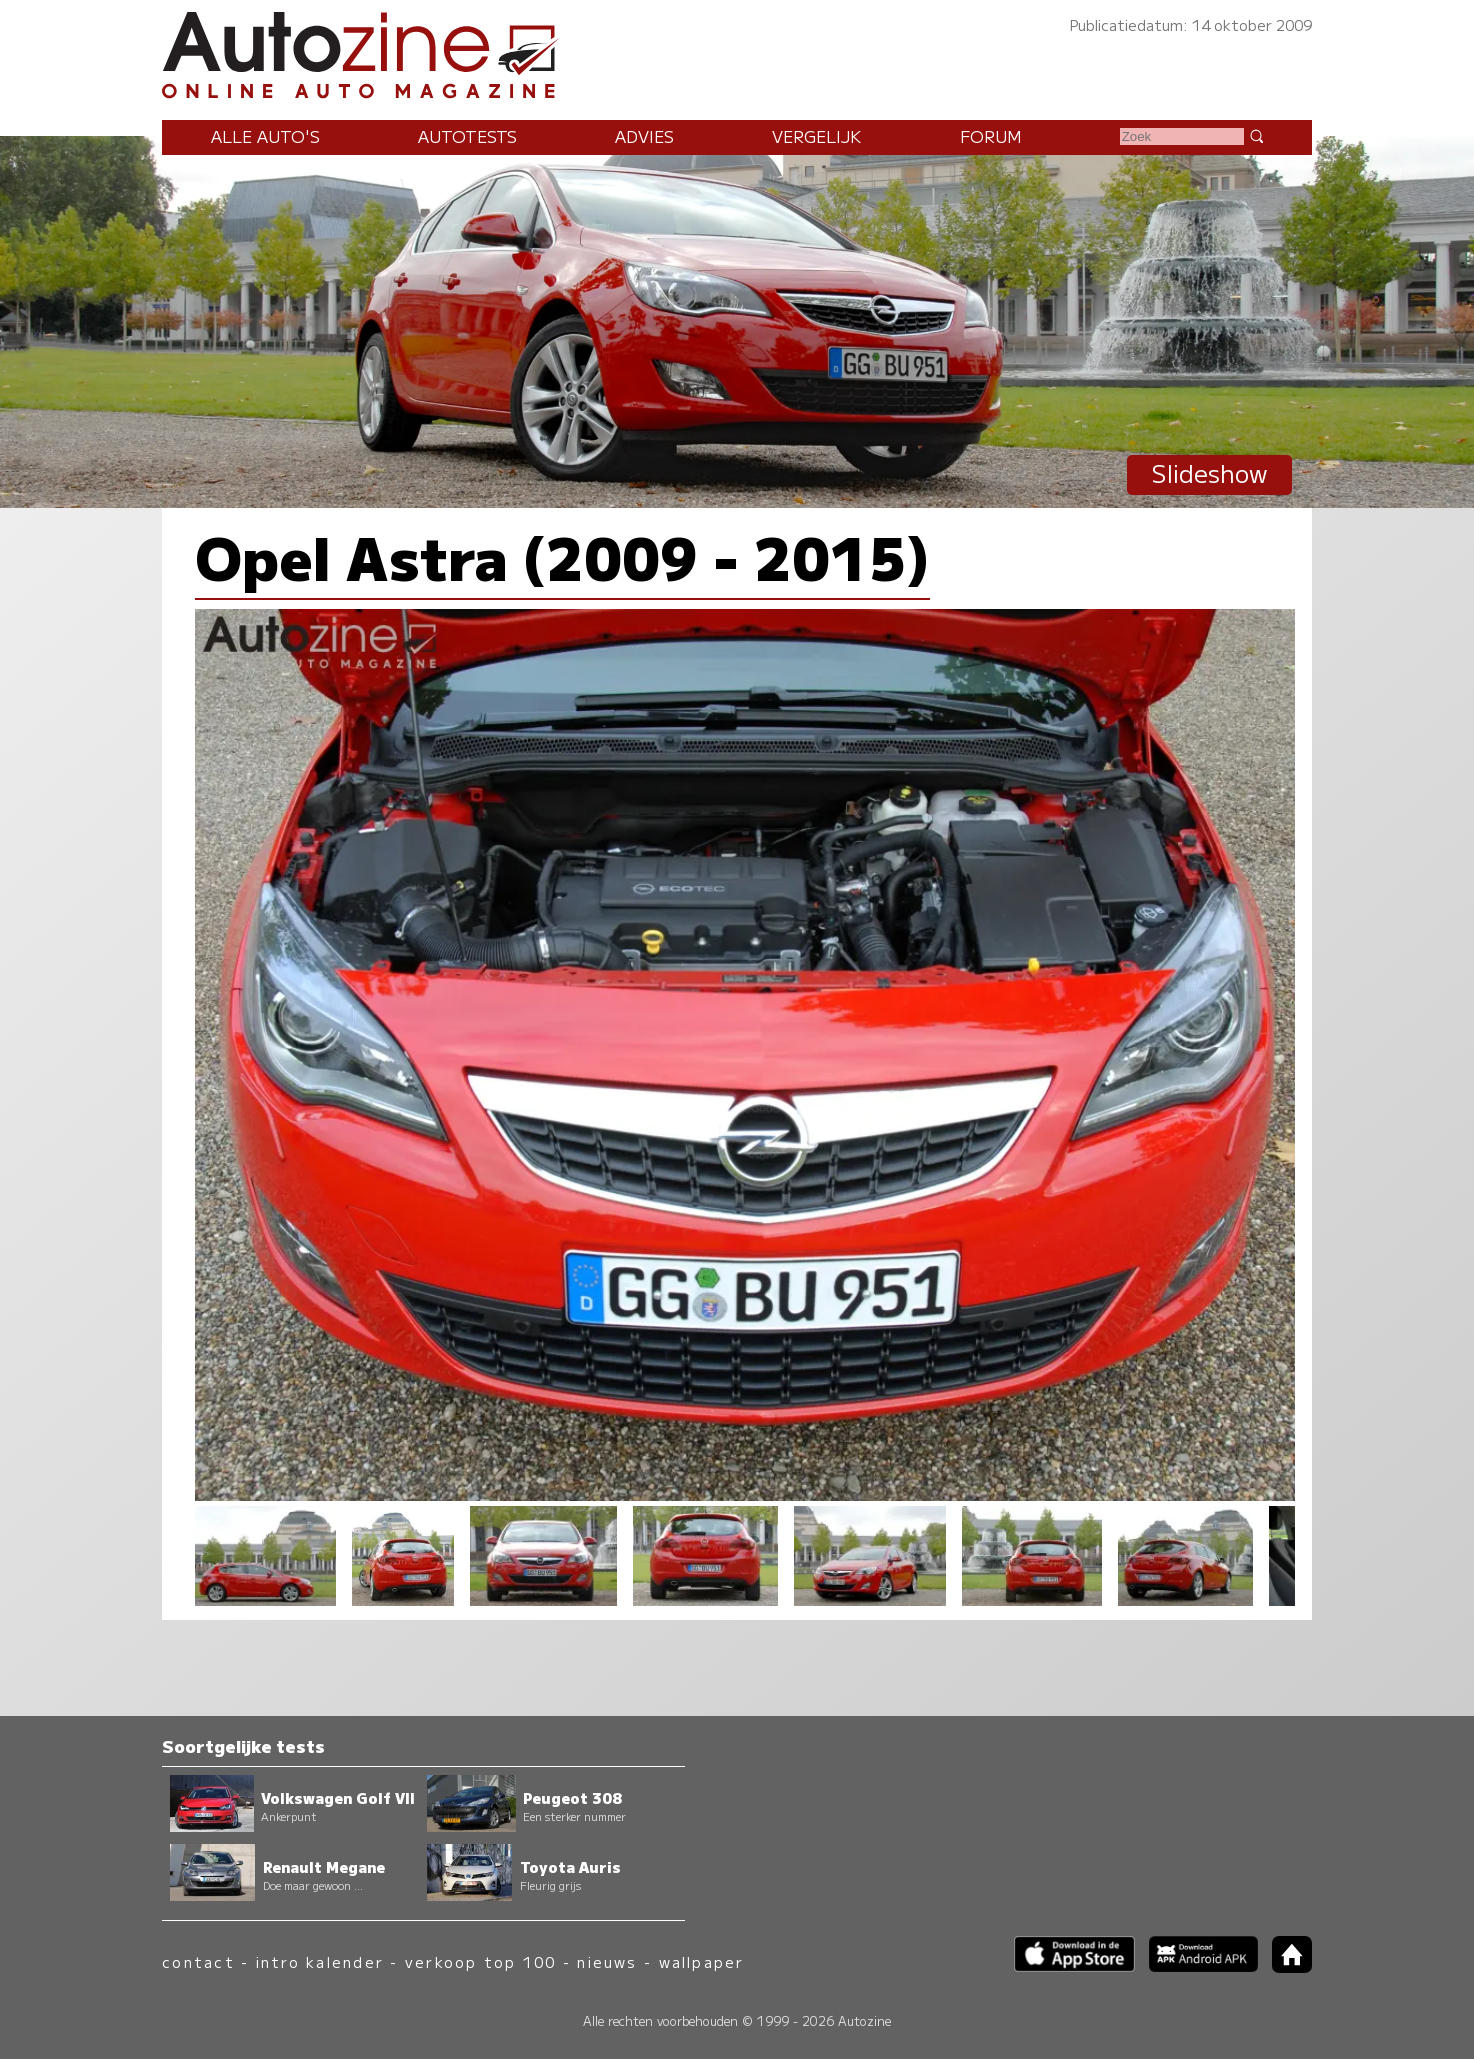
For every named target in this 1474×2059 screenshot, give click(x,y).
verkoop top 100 (481, 1961)
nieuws (607, 1961)
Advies (644, 136)
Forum (991, 136)
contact (198, 1961)
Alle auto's (265, 136)
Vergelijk (816, 136)
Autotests (467, 136)
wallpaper (702, 1961)
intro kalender (320, 1961)
